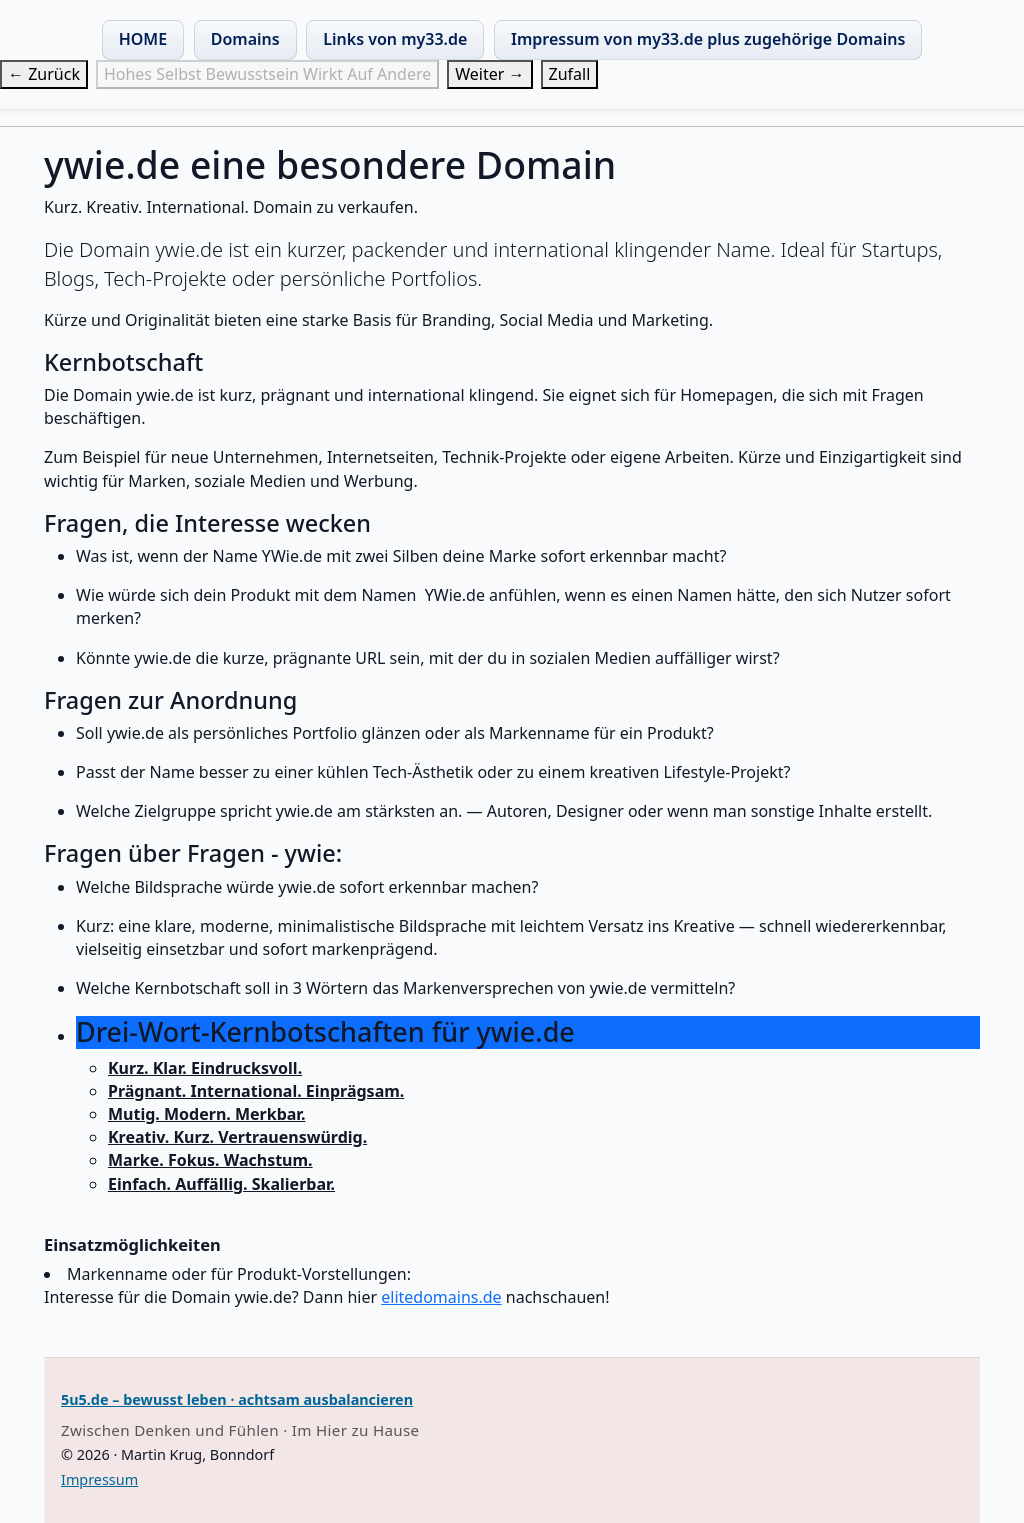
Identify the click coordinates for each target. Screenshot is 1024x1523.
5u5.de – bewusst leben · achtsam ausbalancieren (237, 1399)
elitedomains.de (441, 1297)
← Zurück (44, 74)
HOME (143, 39)
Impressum (99, 1479)
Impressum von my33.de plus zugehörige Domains (708, 39)
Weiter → (489, 74)
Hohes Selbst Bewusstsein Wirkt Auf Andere (267, 74)
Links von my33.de (395, 39)
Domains (245, 39)
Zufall (570, 74)
